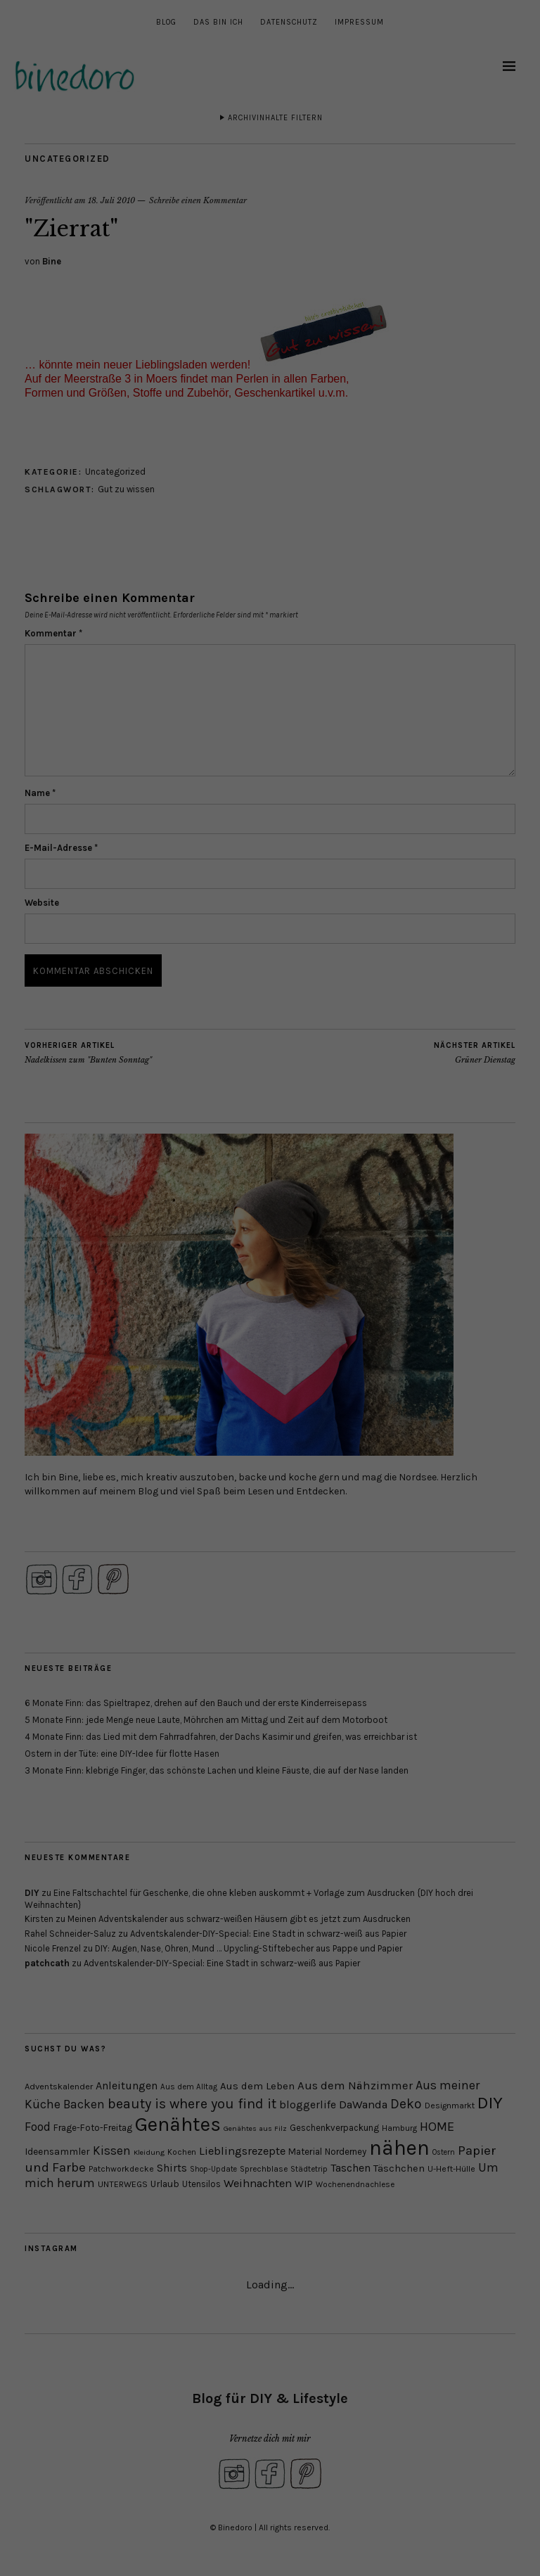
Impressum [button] (347, 228)
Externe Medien (358, 95)
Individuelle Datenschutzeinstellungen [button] (270, 212)
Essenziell (158, 95)
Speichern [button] (270, 180)
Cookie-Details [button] (199, 228)
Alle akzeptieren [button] (270, 138)
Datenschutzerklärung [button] (276, 228)
